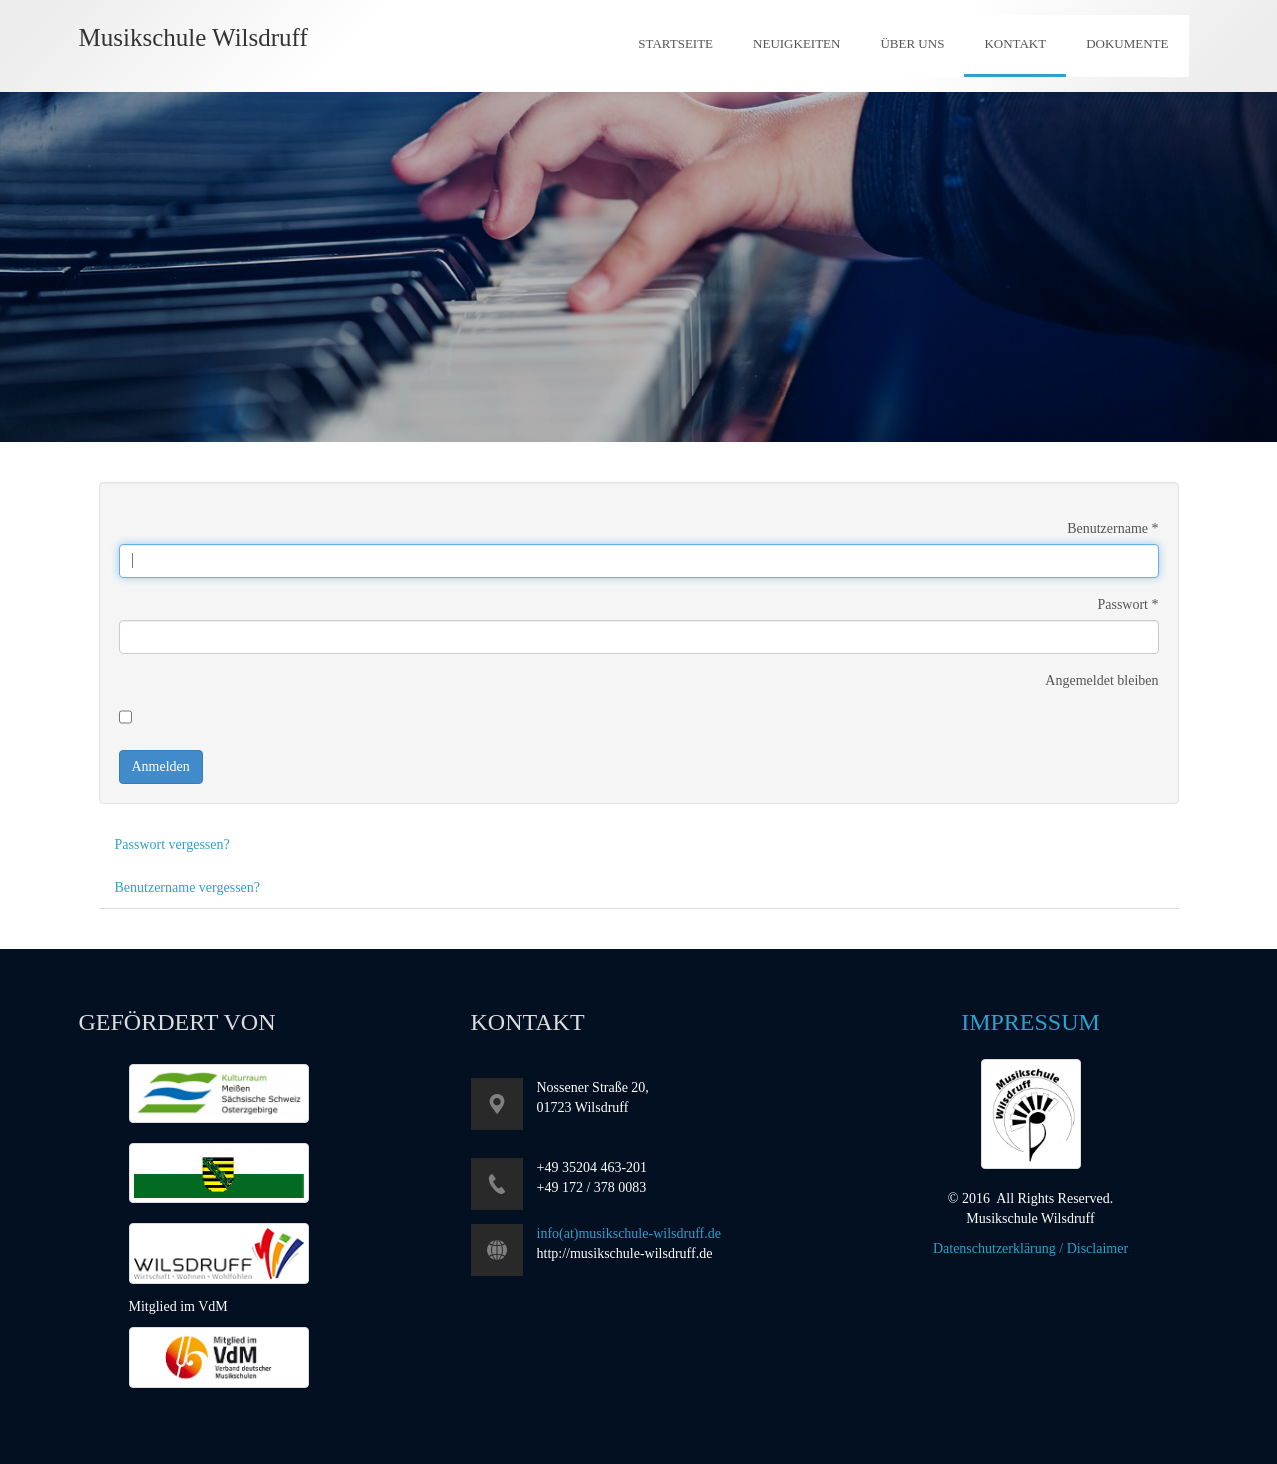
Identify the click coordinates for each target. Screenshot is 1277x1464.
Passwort (1127, 604)
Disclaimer (1097, 1248)
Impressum (1030, 1022)
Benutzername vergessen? (188, 887)
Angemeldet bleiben (1101, 680)
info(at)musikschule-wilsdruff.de (629, 1233)
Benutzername (1112, 528)
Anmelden (161, 766)
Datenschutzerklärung (994, 1248)
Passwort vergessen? (172, 844)
